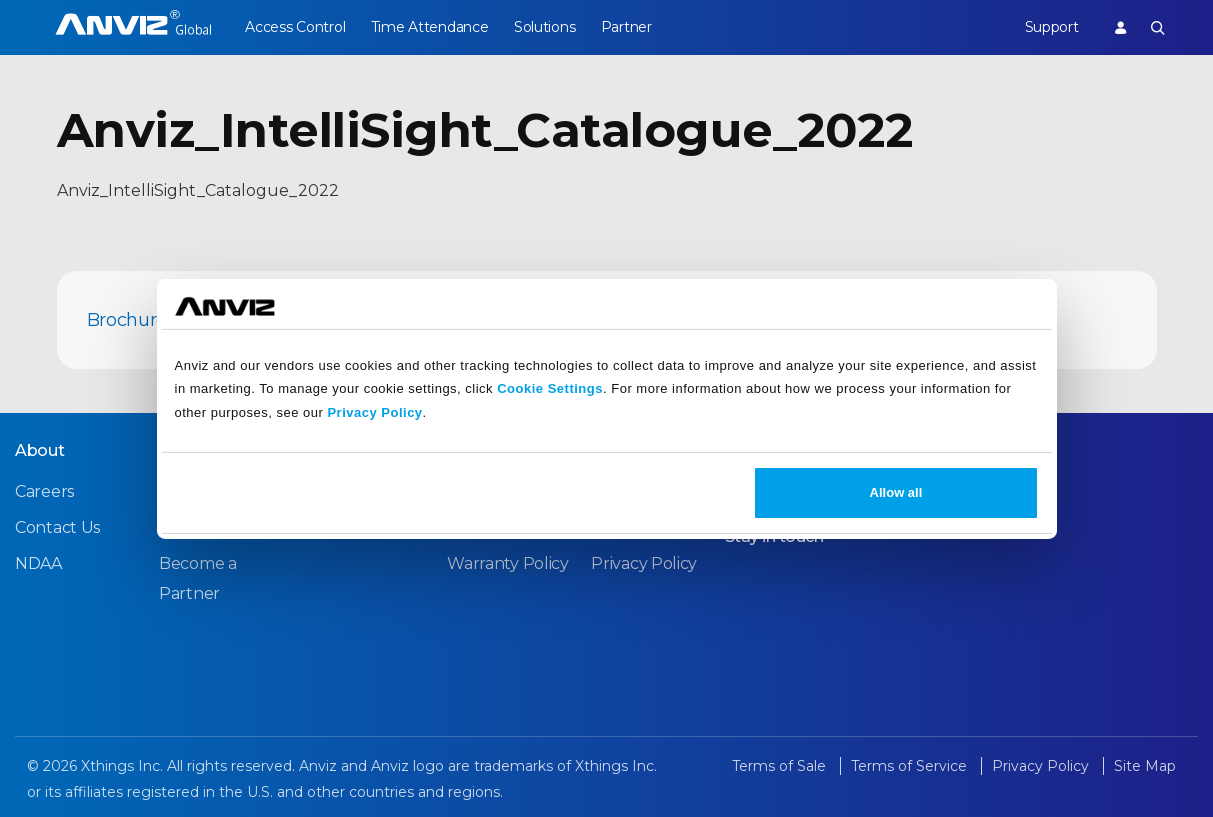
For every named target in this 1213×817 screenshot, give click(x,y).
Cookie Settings (550, 388)
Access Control (295, 27)
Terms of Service (911, 766)
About (40, 450)
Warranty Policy (508, 563)
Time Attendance (432, 27)
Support (1049, 27)
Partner (632, 27)
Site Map (1145, 766)
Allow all (896, 492)
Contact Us (57, 527)
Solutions (548, 27)
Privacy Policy (374, 412)
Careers (44, 491)
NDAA (38, 563)
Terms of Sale (781, 766)
